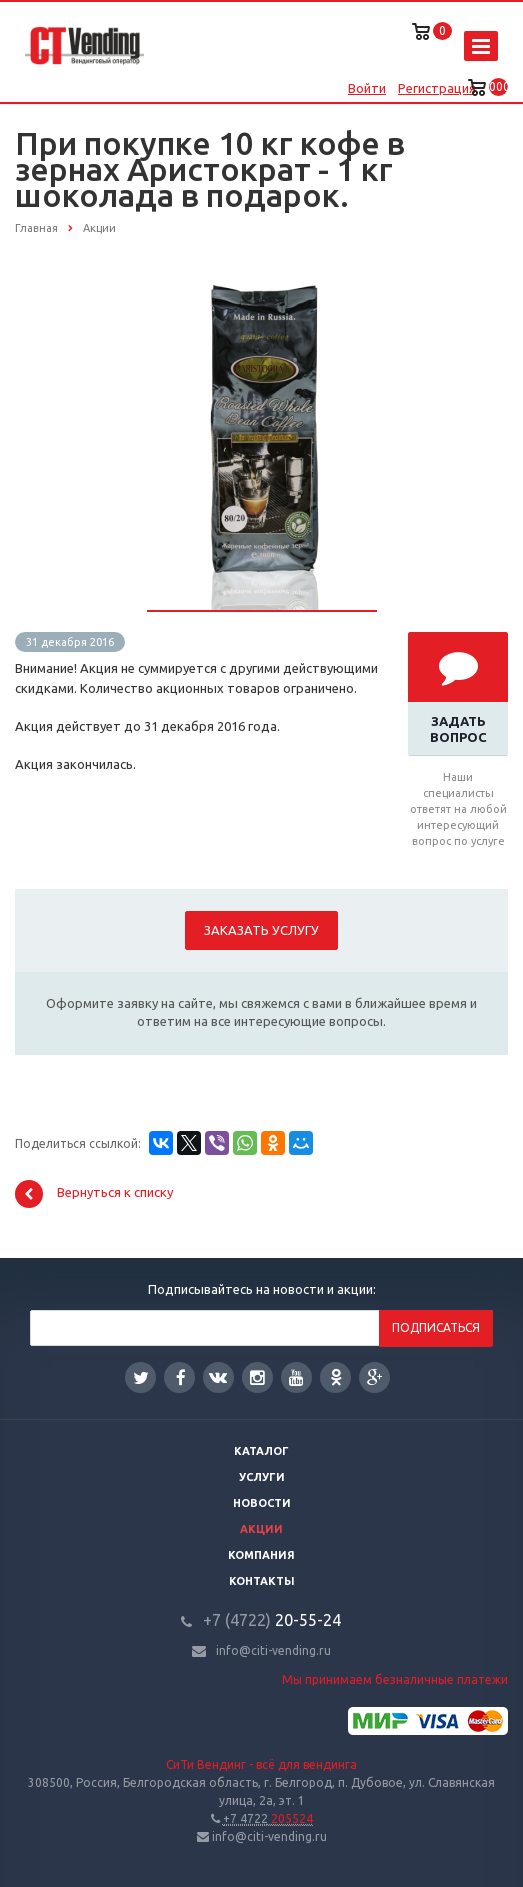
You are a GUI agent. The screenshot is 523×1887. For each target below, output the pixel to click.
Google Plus (375, 1377)
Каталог (261, 1451)
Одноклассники (336, 1376)
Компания (261, 1555)
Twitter (141, 1377)
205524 (268, 1818)
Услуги (262, 1477)
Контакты (262, 1581)
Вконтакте (218, 1376)
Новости (262, 1503)
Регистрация (437, 88)
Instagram (257, 1377)
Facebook (181, 1377)
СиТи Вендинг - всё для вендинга (261, 1764)
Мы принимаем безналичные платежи (395, 1679)
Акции (261, 1529)
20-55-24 (272, 1620)
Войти (367, 88)
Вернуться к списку (94, 1194)
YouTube (296, 1377)
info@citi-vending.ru (273, 1650)
